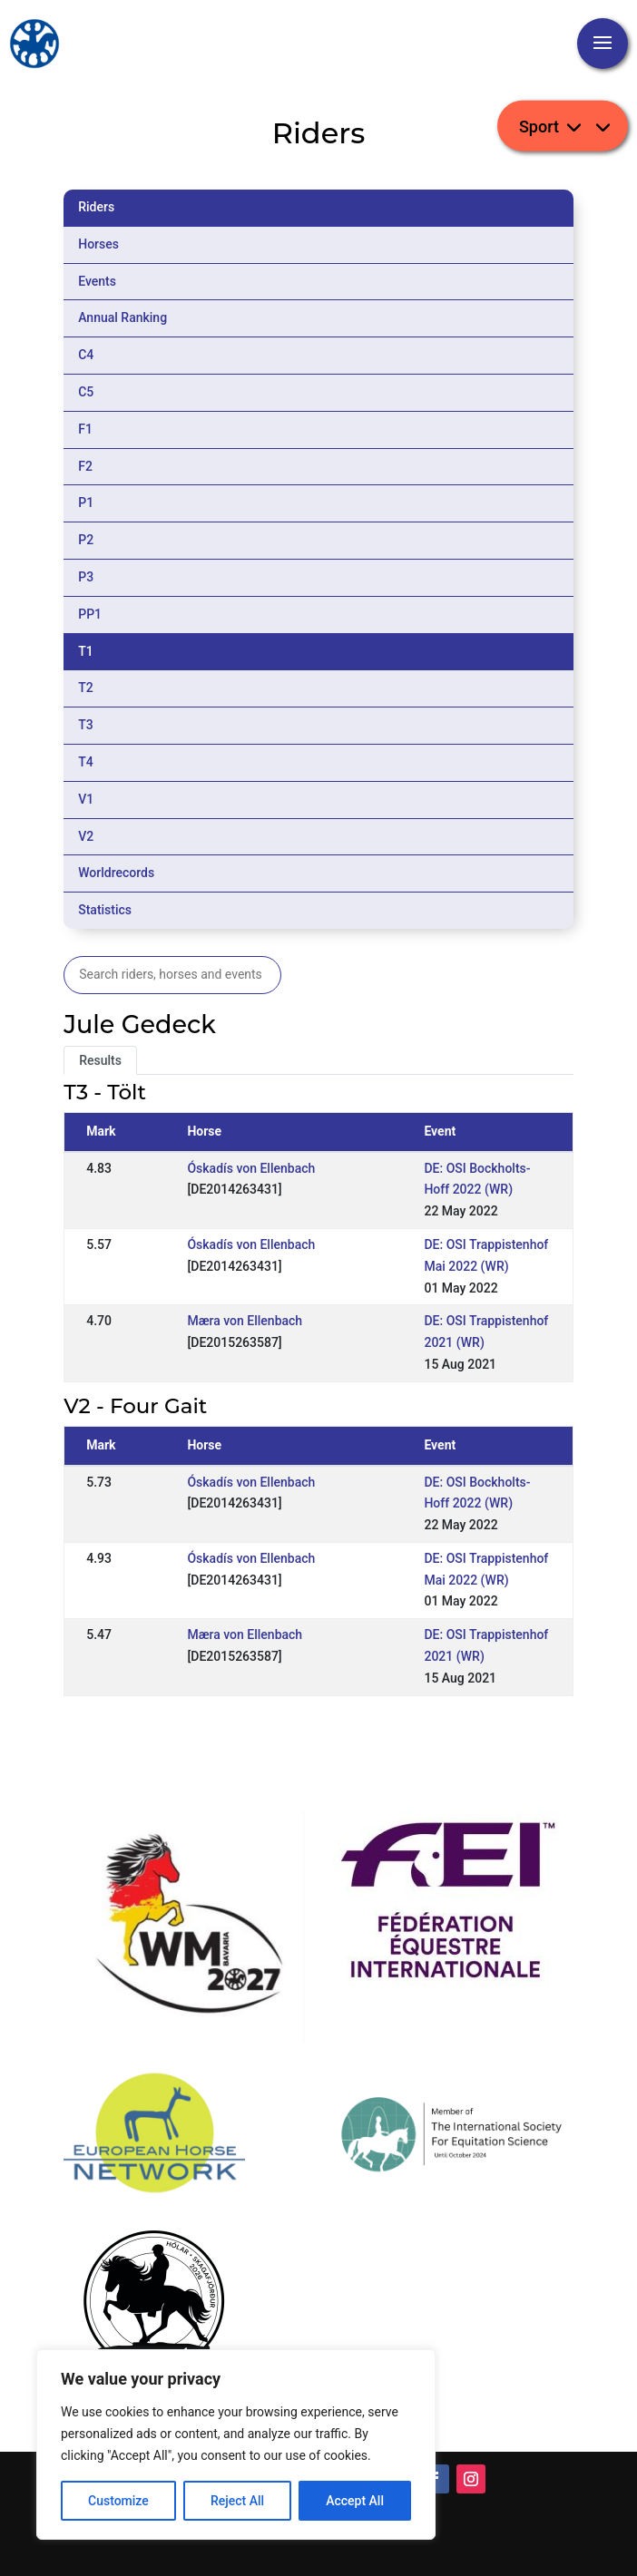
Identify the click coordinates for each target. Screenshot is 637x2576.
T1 (85, 651)
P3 (85, 577)
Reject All (237, 2500)
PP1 (90, 614)
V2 (85, 836)
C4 (85, 354)
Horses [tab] (98, 244)
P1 (85, 502)
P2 (85, 539)
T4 (85, 762)
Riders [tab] (96, 207)
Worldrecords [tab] (116, 872)
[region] (236, 2444)
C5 (85, 392)
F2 (85, 466)
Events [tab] (97, 281)
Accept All (355, 2500)
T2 (85, 687)
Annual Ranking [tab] (122, 317)
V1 (85, 799)
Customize (118, 2500)
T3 (85, 724)
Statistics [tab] (105, 910)
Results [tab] (100, 1060)
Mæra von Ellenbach (244, 1320)
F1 (85, 429)
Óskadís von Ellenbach (251, 1168)
